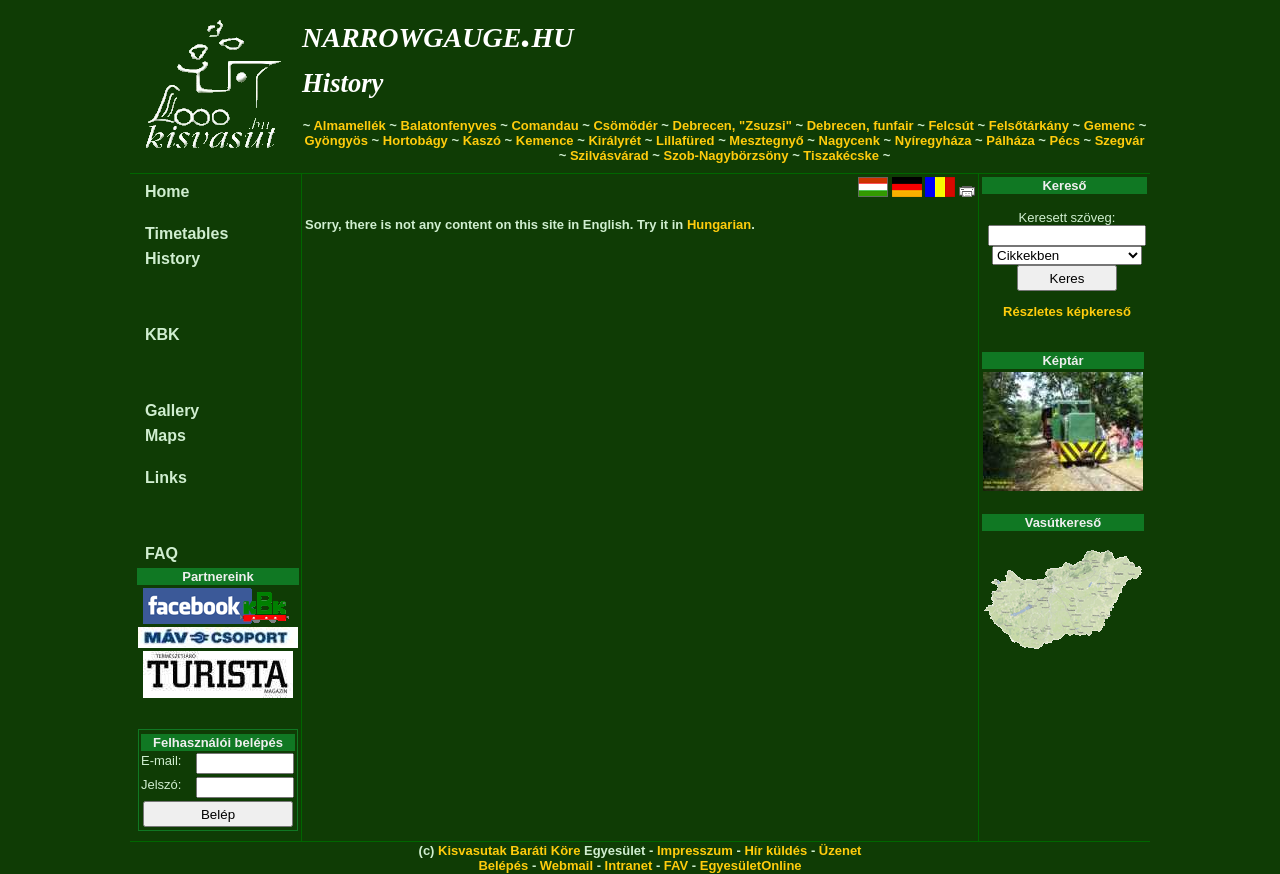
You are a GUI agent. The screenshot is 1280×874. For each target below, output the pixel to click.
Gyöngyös (336, 140)
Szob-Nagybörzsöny (726, 155)
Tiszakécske (841, 155)
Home (167, 191)
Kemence (545, 140)
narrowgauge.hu (437, 33)
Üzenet (840, 850)
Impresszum (695, 850)
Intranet (629, 865)
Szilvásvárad (609, 155)
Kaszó (482, 140)
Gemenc (1109, 125)
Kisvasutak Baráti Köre (509, 850)
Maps (165, 435)
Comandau (544, 125)
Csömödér (625, 125)
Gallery (172, 410)
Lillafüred (685, 140)
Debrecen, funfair (860, 125)
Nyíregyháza (933, 140)
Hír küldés (775, 850)
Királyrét (614, 140)
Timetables (186, 233)
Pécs (1065, 140)
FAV (676, 865)
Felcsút (951, 125)
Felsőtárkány (1029, 125)
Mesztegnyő (766, 140)
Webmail (566, 865)
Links (166, 477)
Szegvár (1120, 140)
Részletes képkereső (1067, 311)
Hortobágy (415, 140)
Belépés (503, 865)
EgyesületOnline (751, 865)
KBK (162, 334)
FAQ (161, 553)
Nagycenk (849, 140)
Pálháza (1010, 140)
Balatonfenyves (449, 125)
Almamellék (349, 125)
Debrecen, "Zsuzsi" (732, 125)
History (342, 83)
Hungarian (719, 224)
